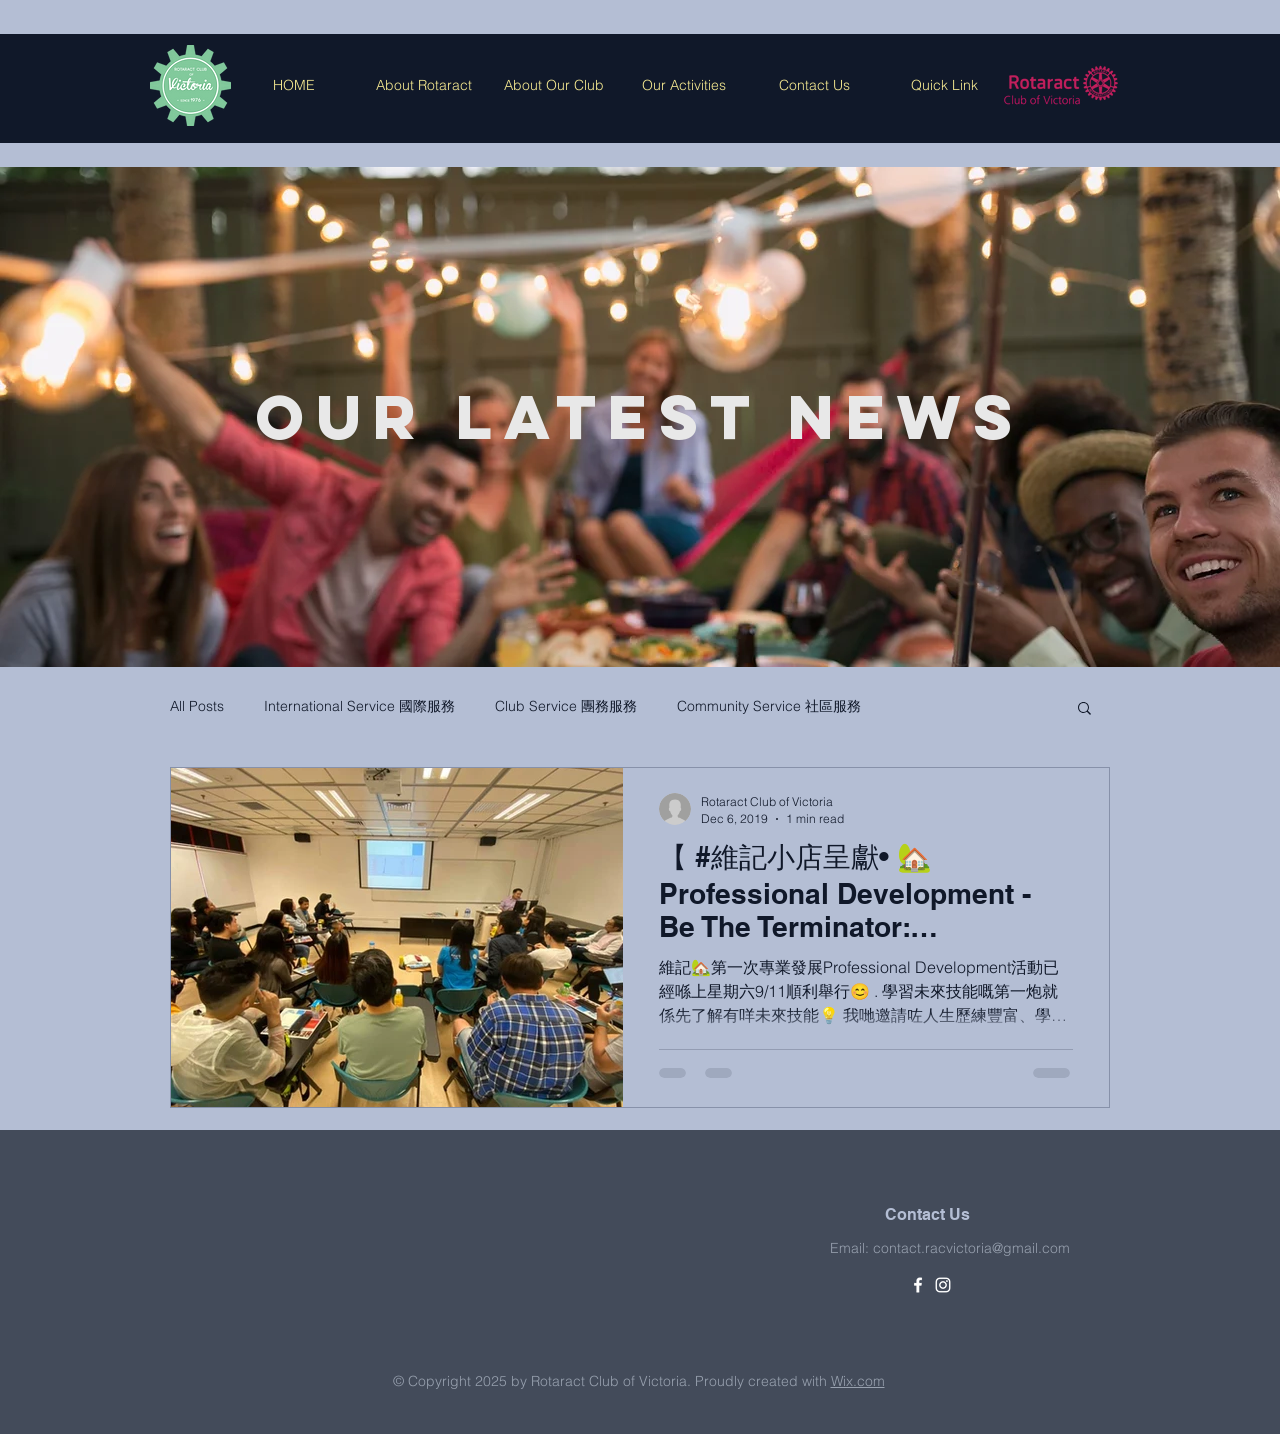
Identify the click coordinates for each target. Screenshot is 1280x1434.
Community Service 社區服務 (769, 706)
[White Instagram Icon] (943, 1285)
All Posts (197, 706)
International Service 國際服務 (359, 706)
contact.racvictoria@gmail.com (971, 1248)
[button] (1084, 709)
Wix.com (858, 1381)
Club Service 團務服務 (566, 706)
